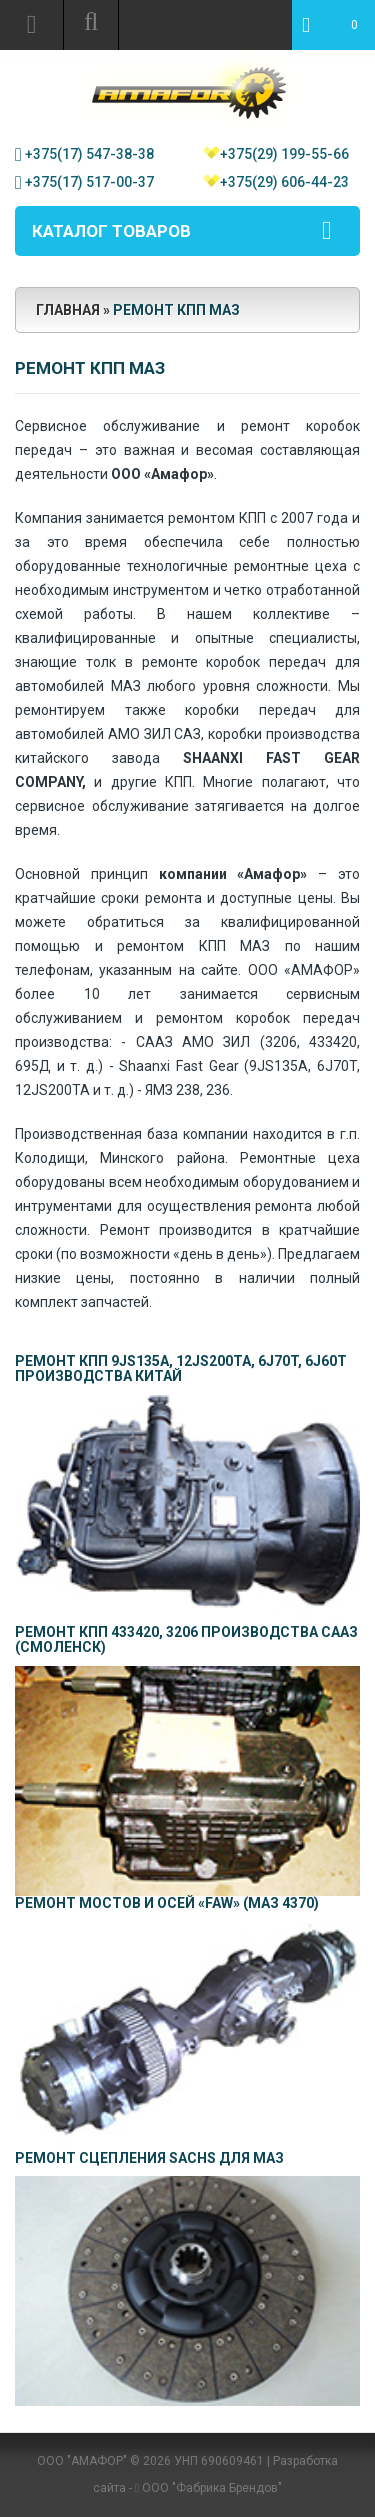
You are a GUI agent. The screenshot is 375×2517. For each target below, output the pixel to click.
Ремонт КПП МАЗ (176, 310)
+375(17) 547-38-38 (89, 154)
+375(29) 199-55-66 (284, 154)
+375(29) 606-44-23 (284, 182)
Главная (68, 310)
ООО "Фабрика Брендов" (212, 2488)
